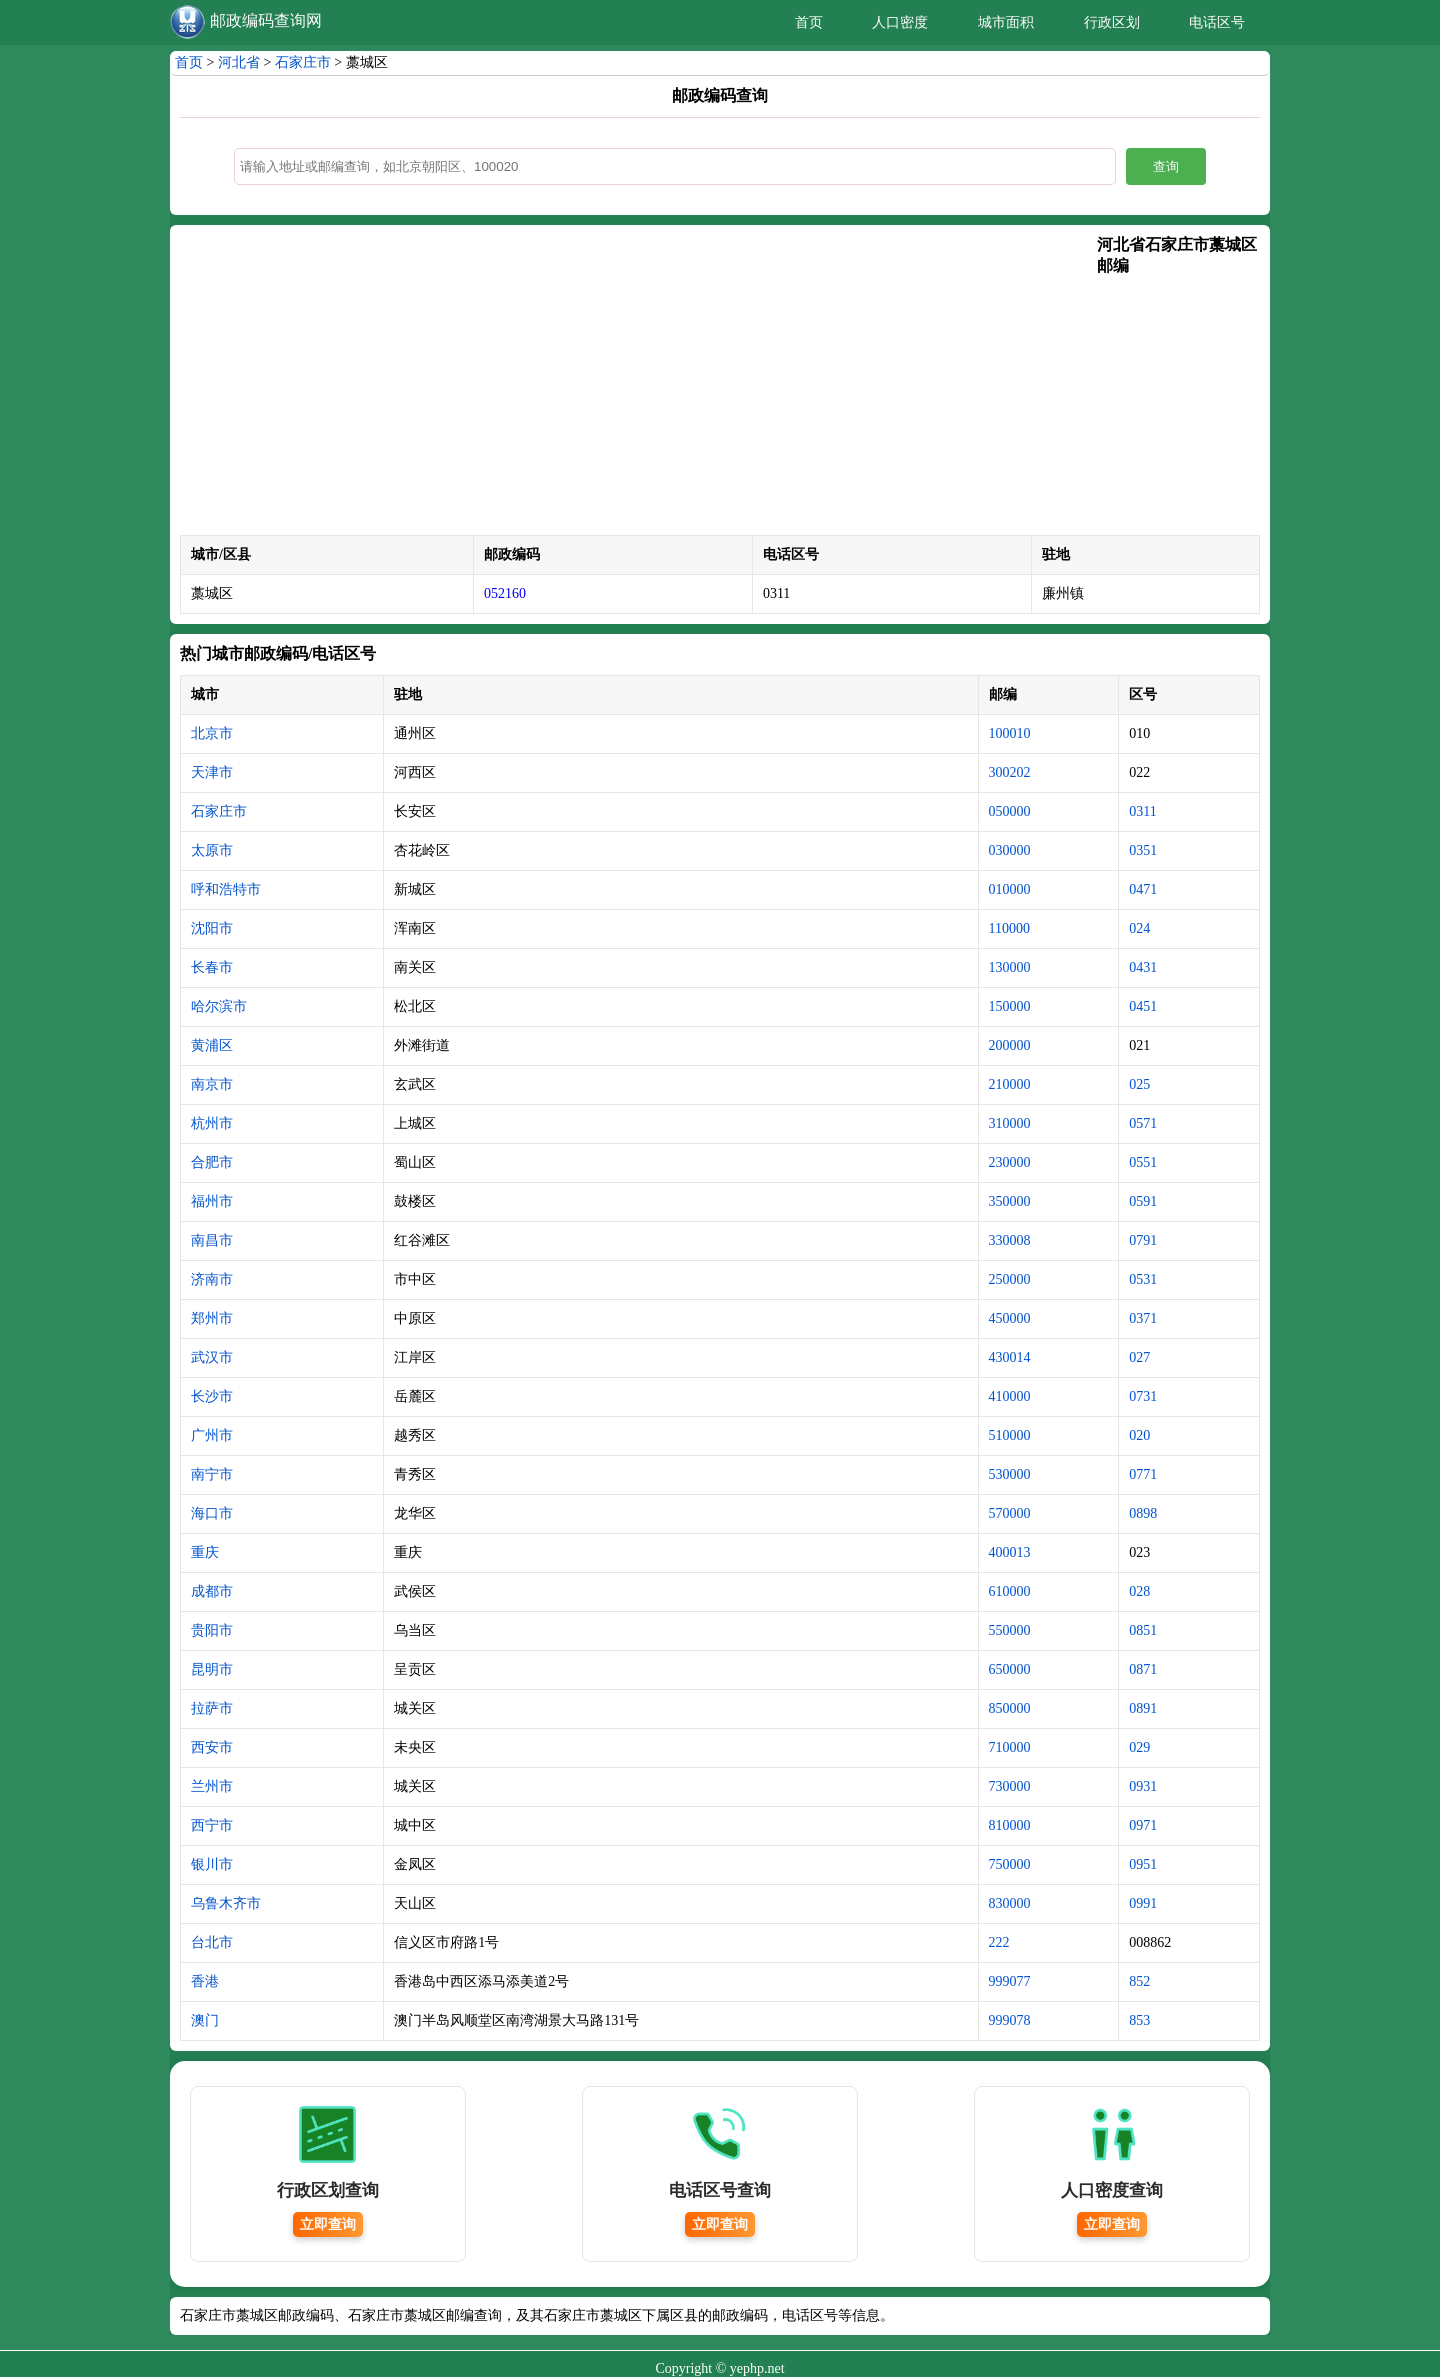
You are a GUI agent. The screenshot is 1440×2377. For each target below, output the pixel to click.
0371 (1143, 1318)
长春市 (212, 967)
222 (999, 1942)
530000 (1010, 1474)
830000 (1010, 1903)
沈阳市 (212, 928)
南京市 (212, 1084)
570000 (1010, 1513)
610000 (1010, 1591)
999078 (1010, 2020)
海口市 (212, 1513)
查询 (1166, 166)
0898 (1143, 1513)
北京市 (212, 733)
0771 (1143, 1474)
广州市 (212, 1435)
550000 (1010, 1630)
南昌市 (212, 1240)
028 (1139, 1591)
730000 (1010, 1786)
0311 (1142, 811)
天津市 (212, 772)
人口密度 (900, 22)
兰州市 (212, 1786)
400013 (1010, 1552)
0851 (1143, 1630)
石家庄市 (303, 62)
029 (1139, 1747)
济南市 (212, 1279)
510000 (1010, 1435)
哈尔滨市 (219, 1006)
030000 (1010, 850)
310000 (1010, 1123)
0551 (1143, 1162)
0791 (1143, 1240)
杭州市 (212, 1123)
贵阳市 (212, 1630)
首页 (809, 22)
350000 (1010, 1201)
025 (1139, 1084)
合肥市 (212, 1162)
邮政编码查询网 (266, 20)
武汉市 (212, 1357)
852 (1139, 1981)
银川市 (212, 1864)
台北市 (212, 1942)
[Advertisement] (638, 385)
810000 (1010, 1825)
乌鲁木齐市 (226, 1903)
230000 (1010, 1162)
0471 (1143, 889)
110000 (1009, 928)
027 (1139, 1357)
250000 (1010, 1279)
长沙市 (212, 1396)
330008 (1010, 1240)
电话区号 (1217, 22)
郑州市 (212, 1318)
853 (1139, 2020)
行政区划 (1112, 22)
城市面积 (1006, 22)
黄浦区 (212, 1045)
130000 (1010, 967)
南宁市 (212, 1474)
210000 (1010, 1084)
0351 (1143, 850)
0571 (1143, 1123)
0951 (1143, 1864)
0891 (1143, 1708)
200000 (1010, 1045)
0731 (1143, 1396)
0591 (1143, 1201)
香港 (205, 1981)
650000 (1010, 1669)
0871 (1143, 1669)
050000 (1010, 811)
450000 (1010, 1318)
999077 (1010, 1981)
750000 (1010, 1864)
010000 (1010, 889)
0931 (1143, 1786)
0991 (1143, 1903)
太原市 (212, 850)
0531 (1143, 1279)
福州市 (212, 1201)
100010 (1010, 733)
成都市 (212, 1591)
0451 (1143, 1006)
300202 (1010, 772)
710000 (1010, 1747)
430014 (1010, 1357)
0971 (1143, 1825)
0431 (1143, 967)
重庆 (205, 1552)
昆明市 (212, 1669)
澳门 (205, 2020)
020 (1139, 1435)
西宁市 (212, 1825)
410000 (1010, 1396)
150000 (1010, 1006)
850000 (1010, 1708)
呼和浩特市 (226, 889)
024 (1139, 928)
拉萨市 (212, 1708)
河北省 (239, 62)
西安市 (212, 1747)
